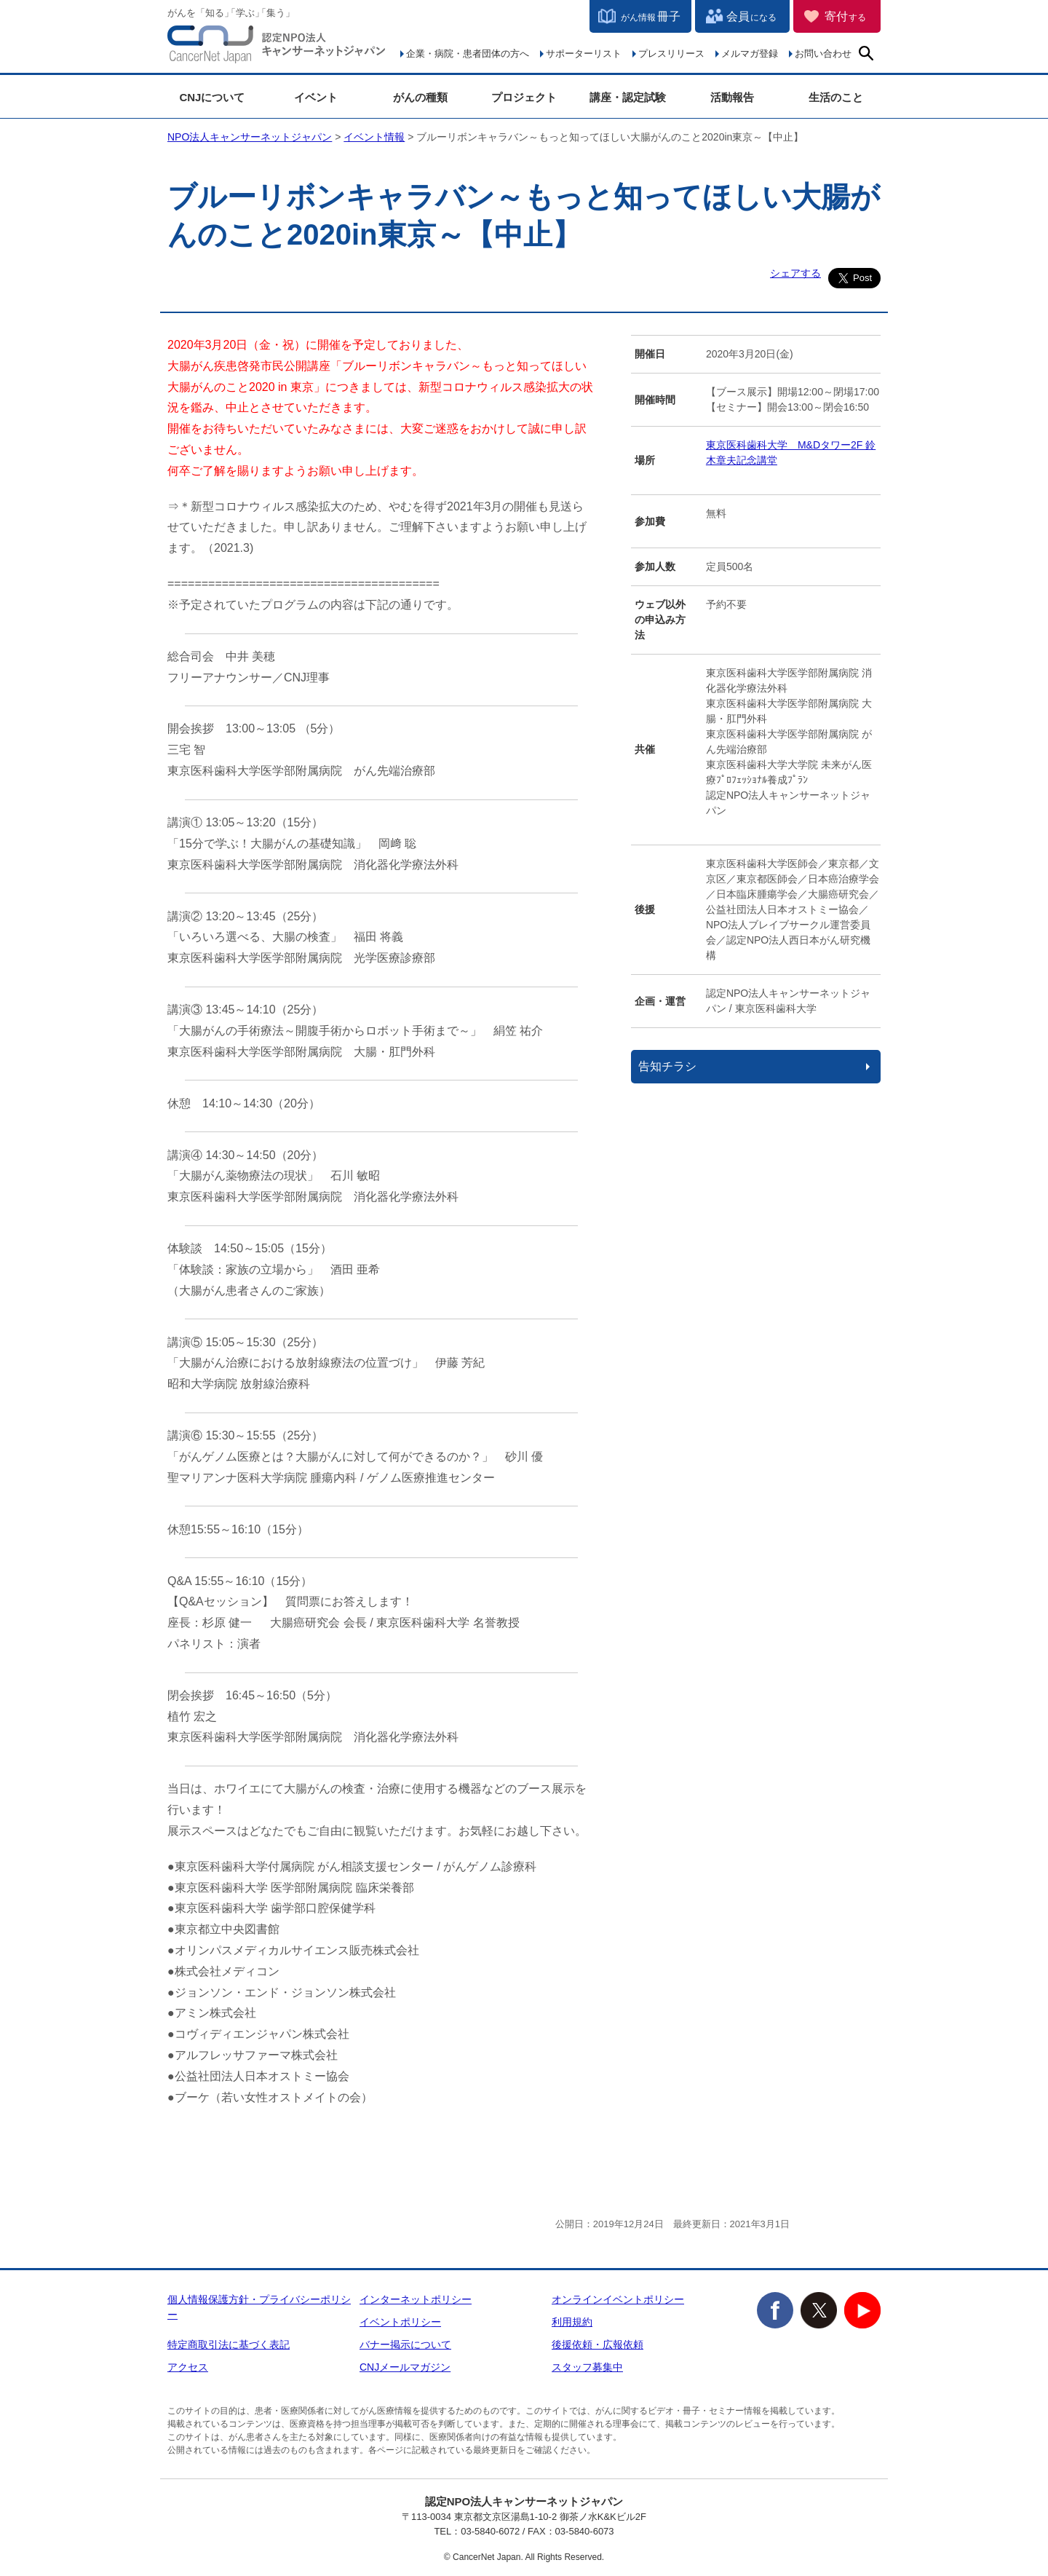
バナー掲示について (405, 2344)
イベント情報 (374, 137)
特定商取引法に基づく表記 (228, 2344)
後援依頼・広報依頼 (597, 2344)
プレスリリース (671, 53)
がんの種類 (420, 97)
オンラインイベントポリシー (618, 2299)
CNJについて (212, 97)
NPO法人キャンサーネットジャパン (276, 47)
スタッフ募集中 (587, 2367)
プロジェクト (524, 97)
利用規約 (572, 2322)
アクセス (187, 2367)
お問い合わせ (823, 53)
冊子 (650, 16)
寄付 (845, 16)
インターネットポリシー (416, 2299)
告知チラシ (667, 1066)
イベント (316, 97)
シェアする (795, 273)
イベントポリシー (400, 2322)
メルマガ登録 (749, 53)
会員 (751, 16)
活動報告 (732, 97)
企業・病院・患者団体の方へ (467, 53)
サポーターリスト (584, 53)
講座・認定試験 (628, 97)
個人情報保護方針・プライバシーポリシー (259, 2306)
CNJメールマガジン (405, 2367)
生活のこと (836, 97)
